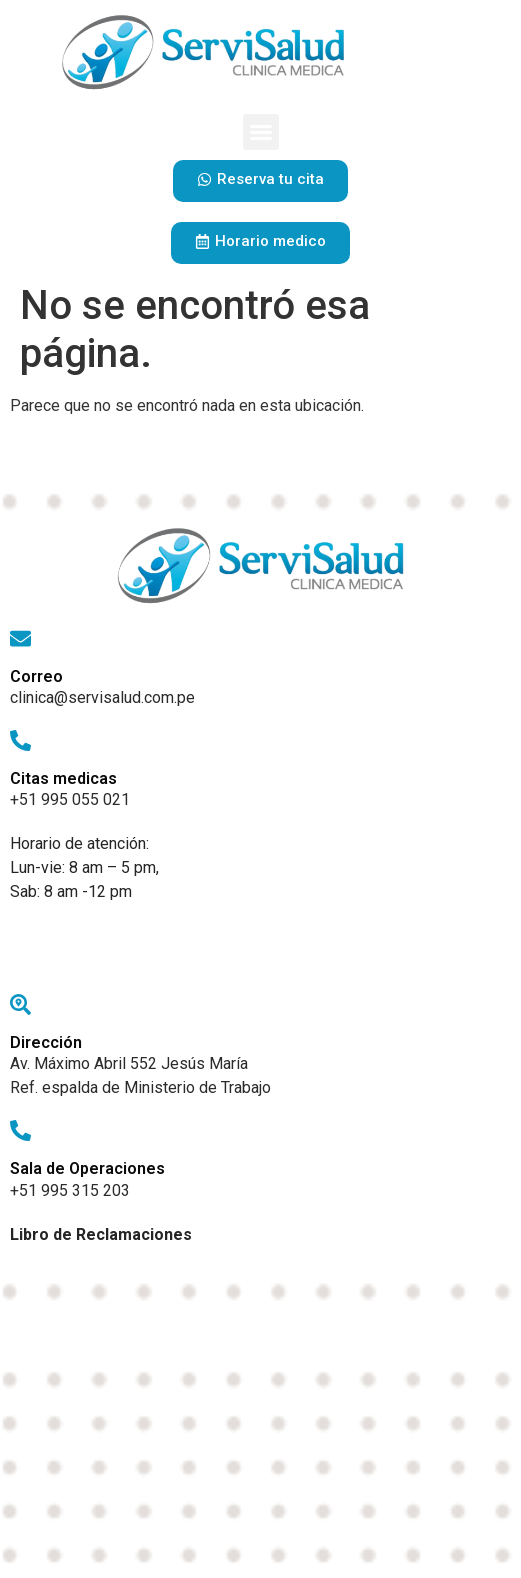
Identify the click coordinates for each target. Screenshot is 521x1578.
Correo (36, 676)
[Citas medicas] (20, 740)
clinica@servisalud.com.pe (102, 697)
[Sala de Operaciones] (20, 1130)
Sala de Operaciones (87, 1168)
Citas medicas (63, 778)
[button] (261, 132)
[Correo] (20, 638)
